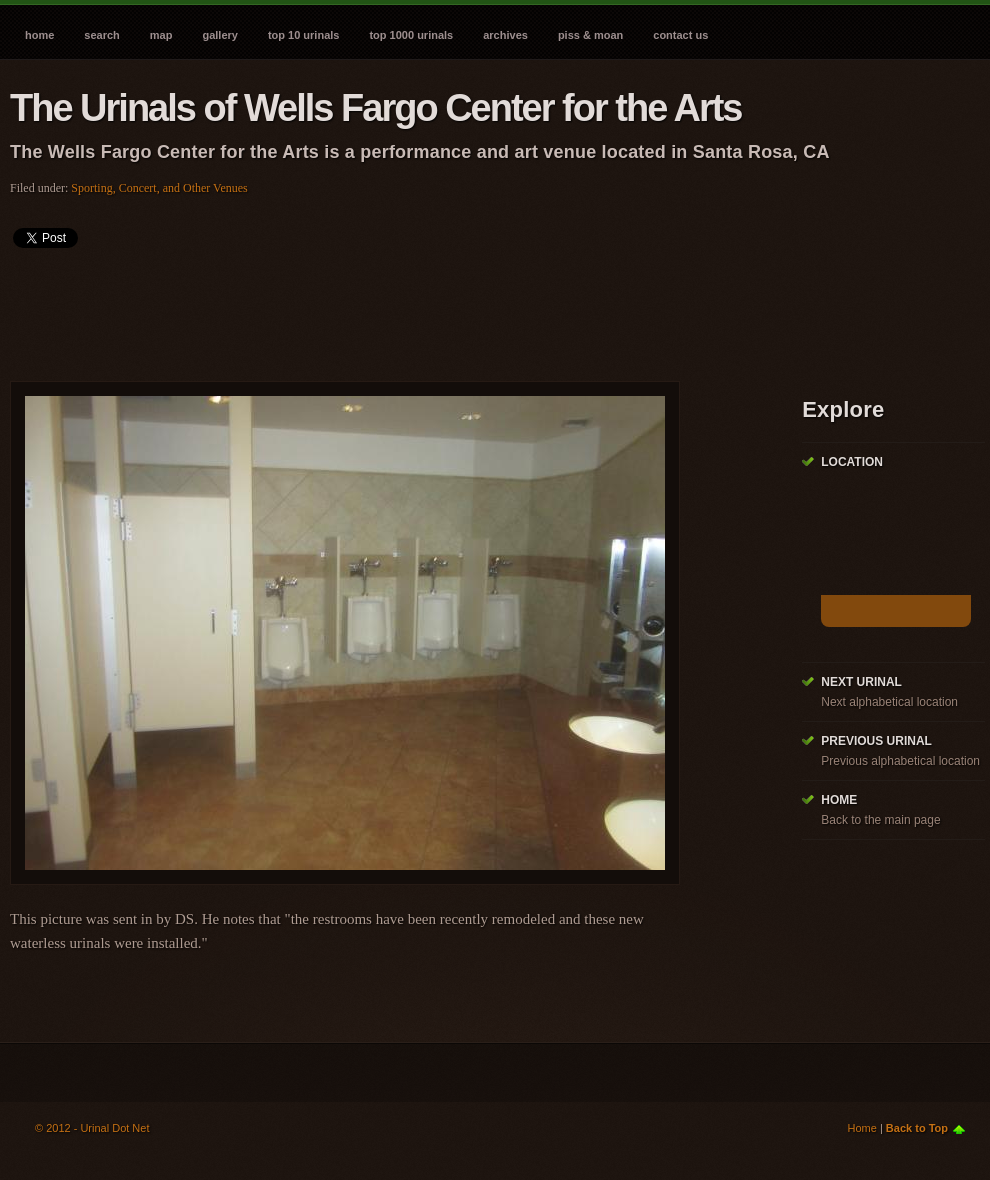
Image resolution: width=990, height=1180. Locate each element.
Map (161, 35)
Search (101, 35)
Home (39, 35)
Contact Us (680, 35)
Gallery (219, 35)
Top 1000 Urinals (411, 35)
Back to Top (917, 1128)
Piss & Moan (590, 35)
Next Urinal (861, 682)
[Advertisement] (374, 308)
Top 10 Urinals (304, 35)
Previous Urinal (876, 741)
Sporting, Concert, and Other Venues (159, 188)
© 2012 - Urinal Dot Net (92, 1128)
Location (852, 462)
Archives (505, 35)
